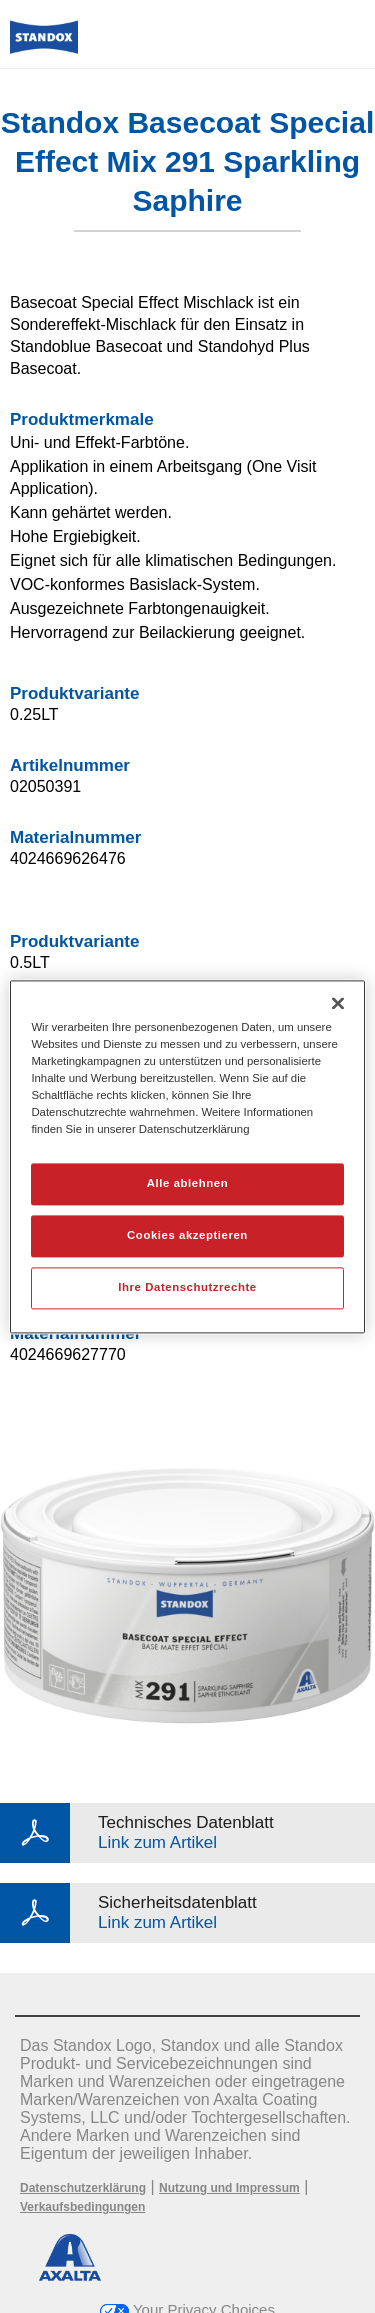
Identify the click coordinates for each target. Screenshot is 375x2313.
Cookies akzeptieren (187, 1235)
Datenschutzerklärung (83, 2188)
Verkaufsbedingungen (82, 2207)
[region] (187, 1156)
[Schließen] (338, 1003)
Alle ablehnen (187, 1183)
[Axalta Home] (44, 45)
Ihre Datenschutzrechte (187, 1287)
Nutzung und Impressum (229, 2188)
